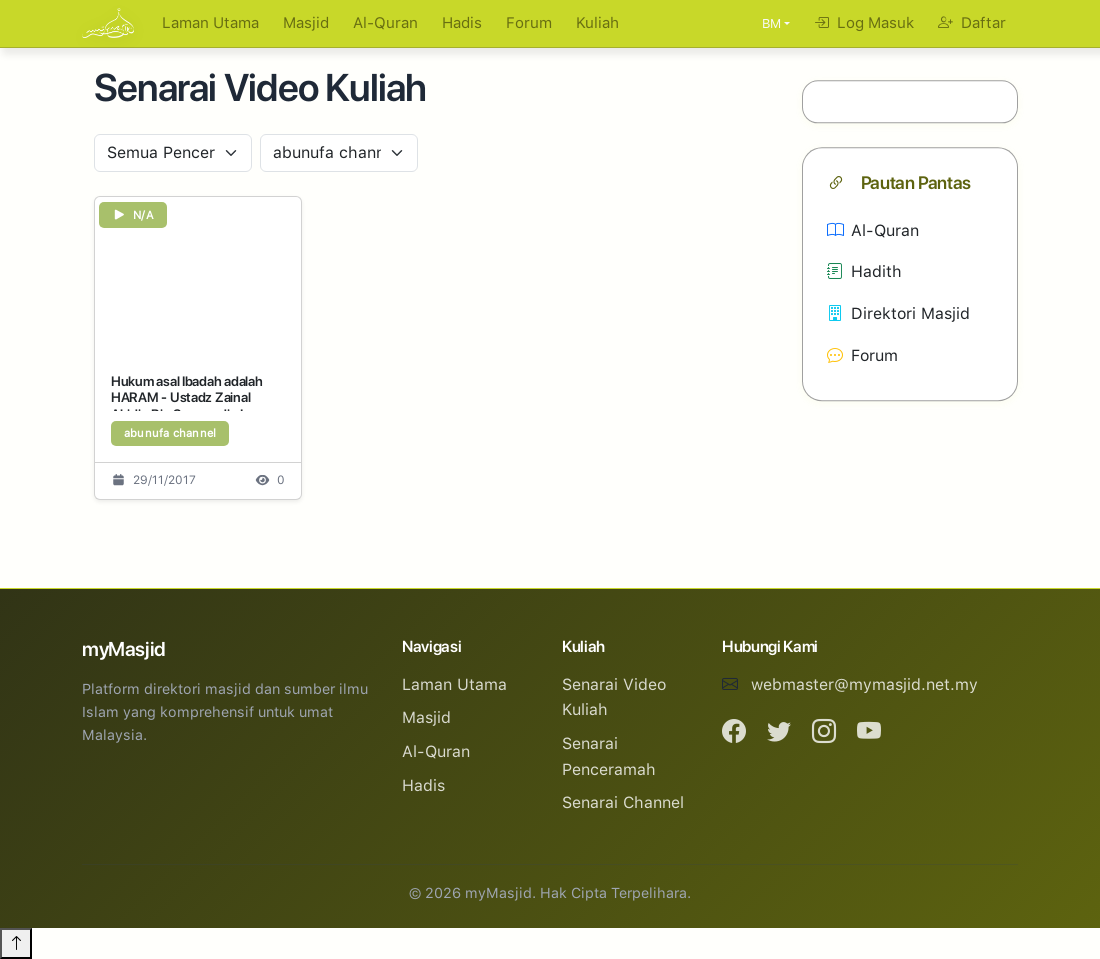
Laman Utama (210, 23)
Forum (529, 23)
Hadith (864, 272)
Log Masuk (864, 23)
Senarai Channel (623, 802)
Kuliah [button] (597, 23)
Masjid (306, 23)
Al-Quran (385, 23)
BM (771, 23)
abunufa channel (170, 433)
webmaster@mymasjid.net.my (864, 684)
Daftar (972, 23)
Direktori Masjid (898, 313)
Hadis (462, 23)
